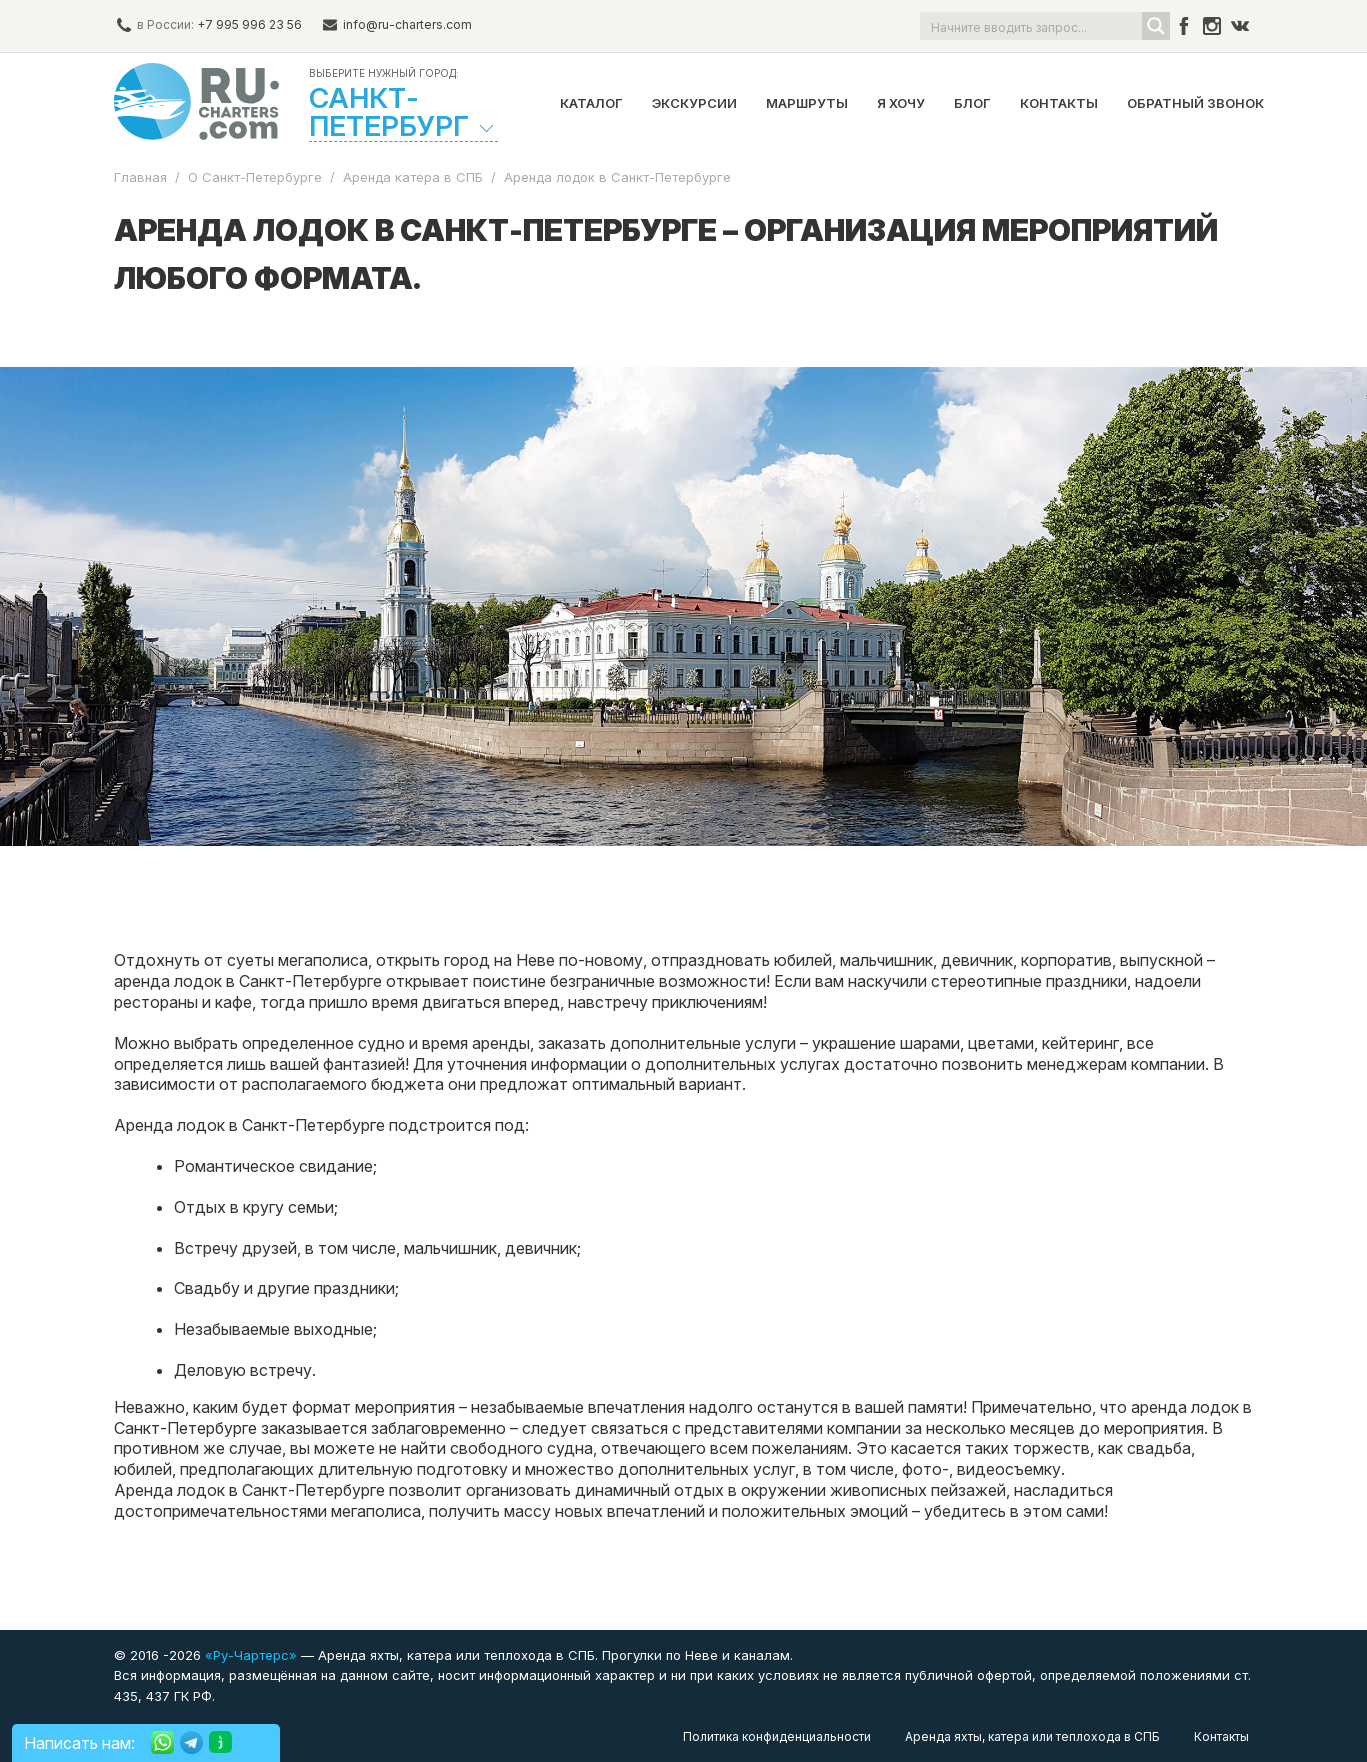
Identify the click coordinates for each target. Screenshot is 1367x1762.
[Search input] (1032, 26)
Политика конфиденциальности (777, 1736)
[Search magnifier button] (1156, 26)
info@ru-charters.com (407, 24)
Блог (972, 103)
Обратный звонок (1195, 103)
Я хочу (901, 103)
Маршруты (807, 103)
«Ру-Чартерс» (249, 1655)
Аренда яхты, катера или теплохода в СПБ (1032, 1736)
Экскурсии (694, 103)
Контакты (1059, 103)
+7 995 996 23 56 (249, 24)
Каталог (591, 103)
